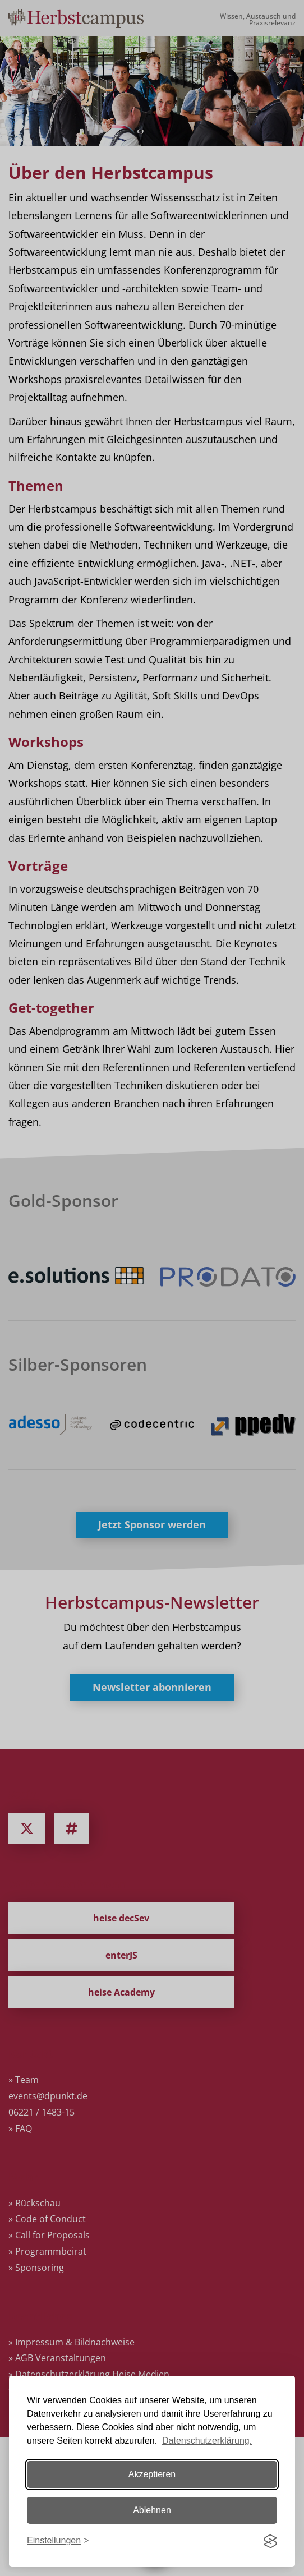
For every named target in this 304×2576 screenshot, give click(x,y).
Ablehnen (152, 2510)
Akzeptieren (152, 2474)
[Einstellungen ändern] (58, 2541)
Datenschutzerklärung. (207, 2440)
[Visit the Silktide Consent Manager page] (270, 2541)
